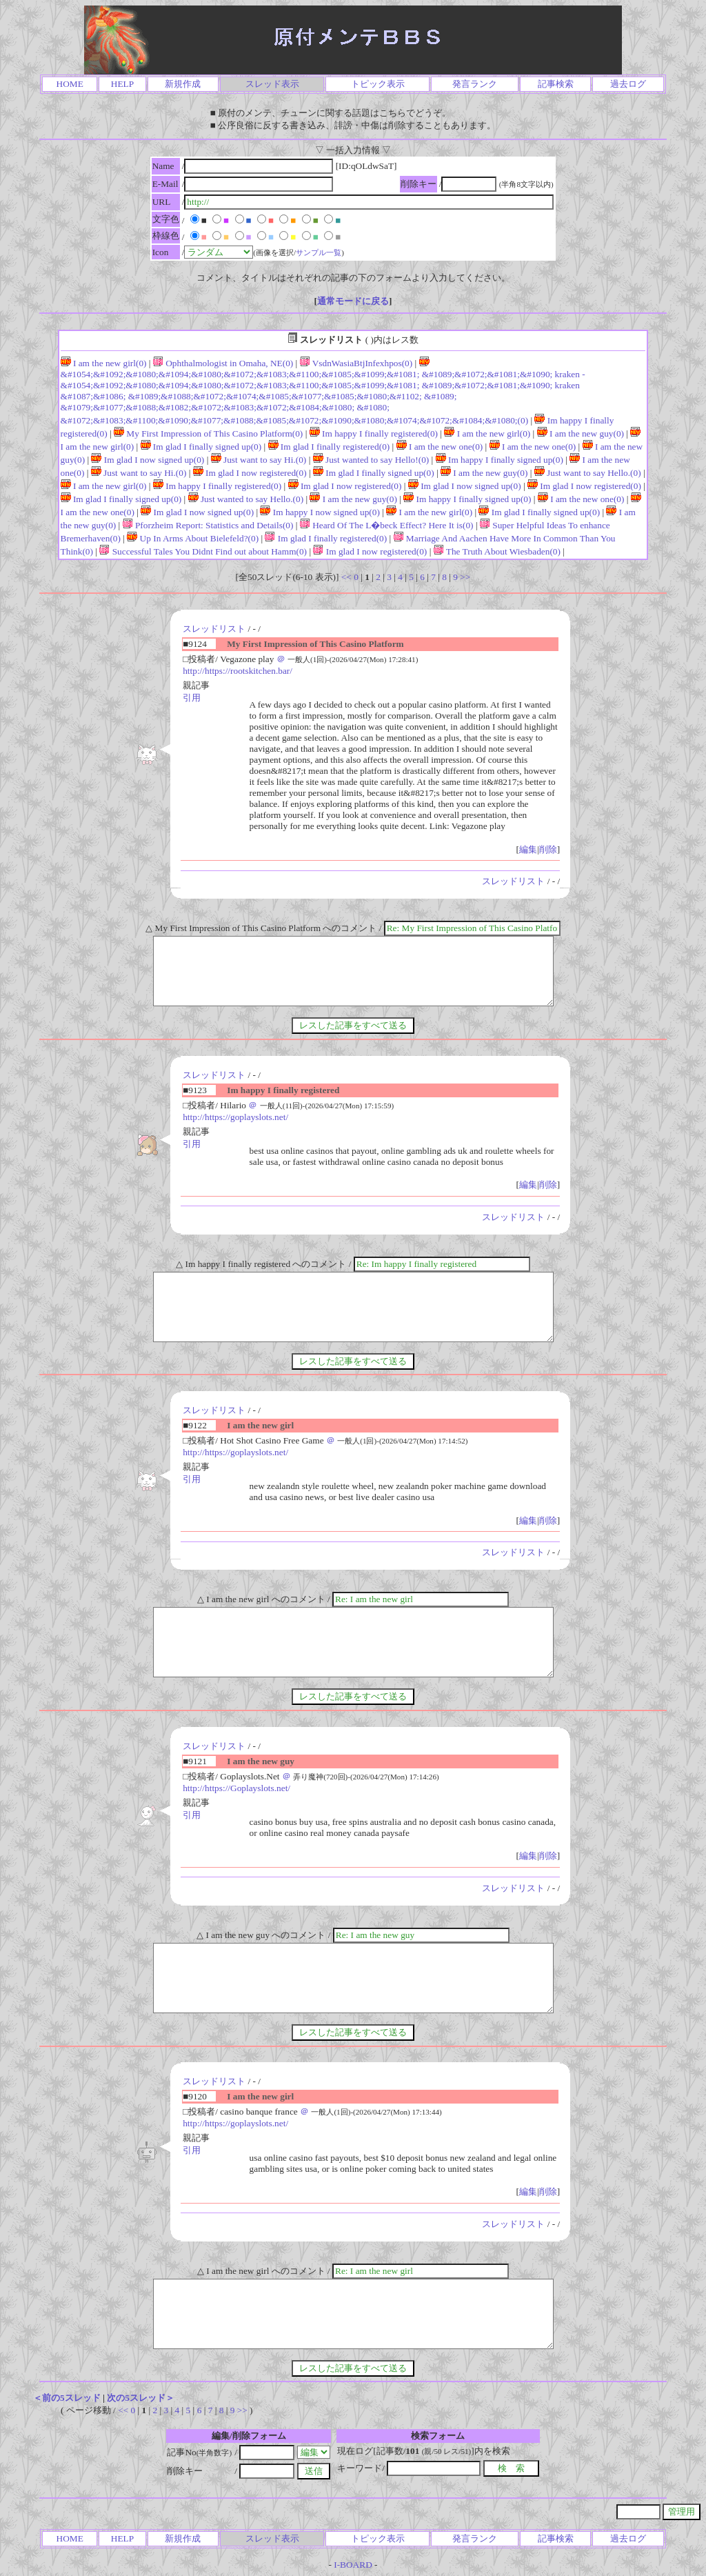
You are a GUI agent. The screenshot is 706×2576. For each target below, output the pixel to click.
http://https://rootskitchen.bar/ (237, 671)
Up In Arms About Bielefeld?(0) (193, 538)
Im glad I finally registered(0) (329, 446)
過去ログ (628, 84)
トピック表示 (378, 84)
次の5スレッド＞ (140, 2398)
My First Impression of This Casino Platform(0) (208, 433)
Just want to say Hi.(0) (259, 460)
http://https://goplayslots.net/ (235, 1117)
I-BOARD (353, 2564)
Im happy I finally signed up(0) (499, 460)
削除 (548, 849)
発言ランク (474, 84)
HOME (70, 84)
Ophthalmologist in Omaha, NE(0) (223, 363)
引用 (192, 697)
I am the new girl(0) (104, 363)
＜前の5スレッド (67, 2398)
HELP (122, 84)
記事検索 (556, 84)
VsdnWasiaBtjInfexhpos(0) (356, 363)
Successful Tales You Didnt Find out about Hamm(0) (203, 551)
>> (465, 577)
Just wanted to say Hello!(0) (371, 460)
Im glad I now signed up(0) (147, 460)
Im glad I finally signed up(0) (201, 446)
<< (346, 577)
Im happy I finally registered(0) (374, 433)
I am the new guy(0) (580, 433)
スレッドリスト (214, 628)
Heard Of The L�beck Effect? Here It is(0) (387, 525)
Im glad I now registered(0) (250, 473)
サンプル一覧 (318, 252)
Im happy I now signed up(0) (319, 512)
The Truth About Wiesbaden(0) (497, 551)
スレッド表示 (272, 84)
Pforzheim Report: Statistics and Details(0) (208, 525)
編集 (528, 849)
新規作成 (183, 84)
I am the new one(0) (439, 446)
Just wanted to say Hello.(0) (246, 499)
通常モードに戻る (353, 301)
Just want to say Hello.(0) (587, 473)
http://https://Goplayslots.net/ (236, 1788)
